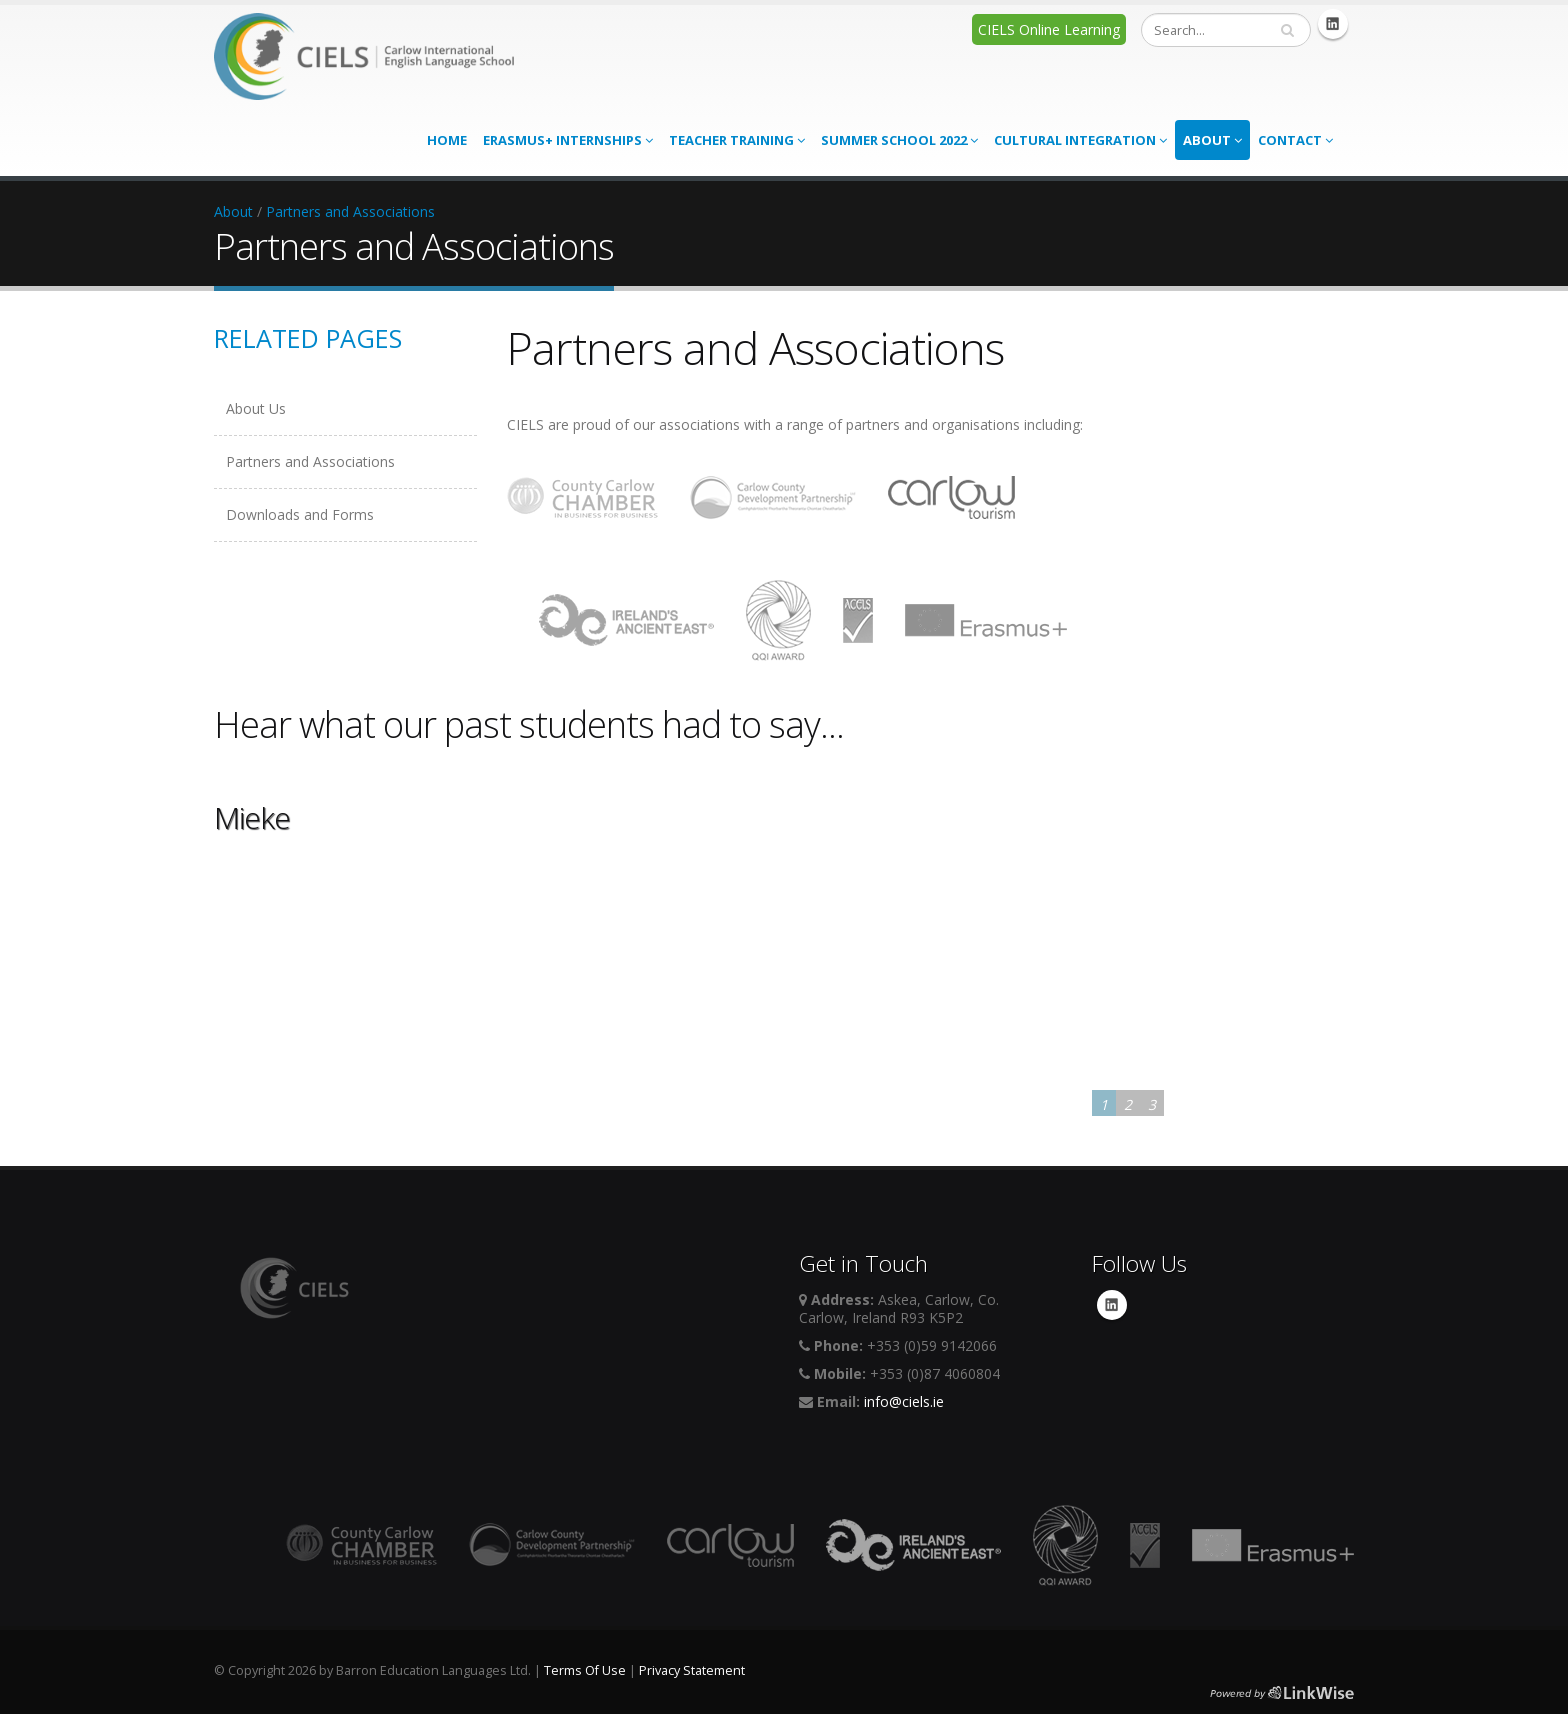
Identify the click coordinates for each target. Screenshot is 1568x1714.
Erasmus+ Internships (568, 140)
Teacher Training (737, 140)
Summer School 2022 (899, 140)
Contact (1295, 140)
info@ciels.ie (904, 1401)
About (1212, 140)
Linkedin (1333, 24)
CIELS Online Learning (1049, 29)
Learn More (259, 1082)
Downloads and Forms (300, 514)
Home (447, 140)
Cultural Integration (1080, 140)
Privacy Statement (692, 1670)
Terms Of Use (585, 1670)
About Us (256, 408)
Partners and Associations (350, 211)
